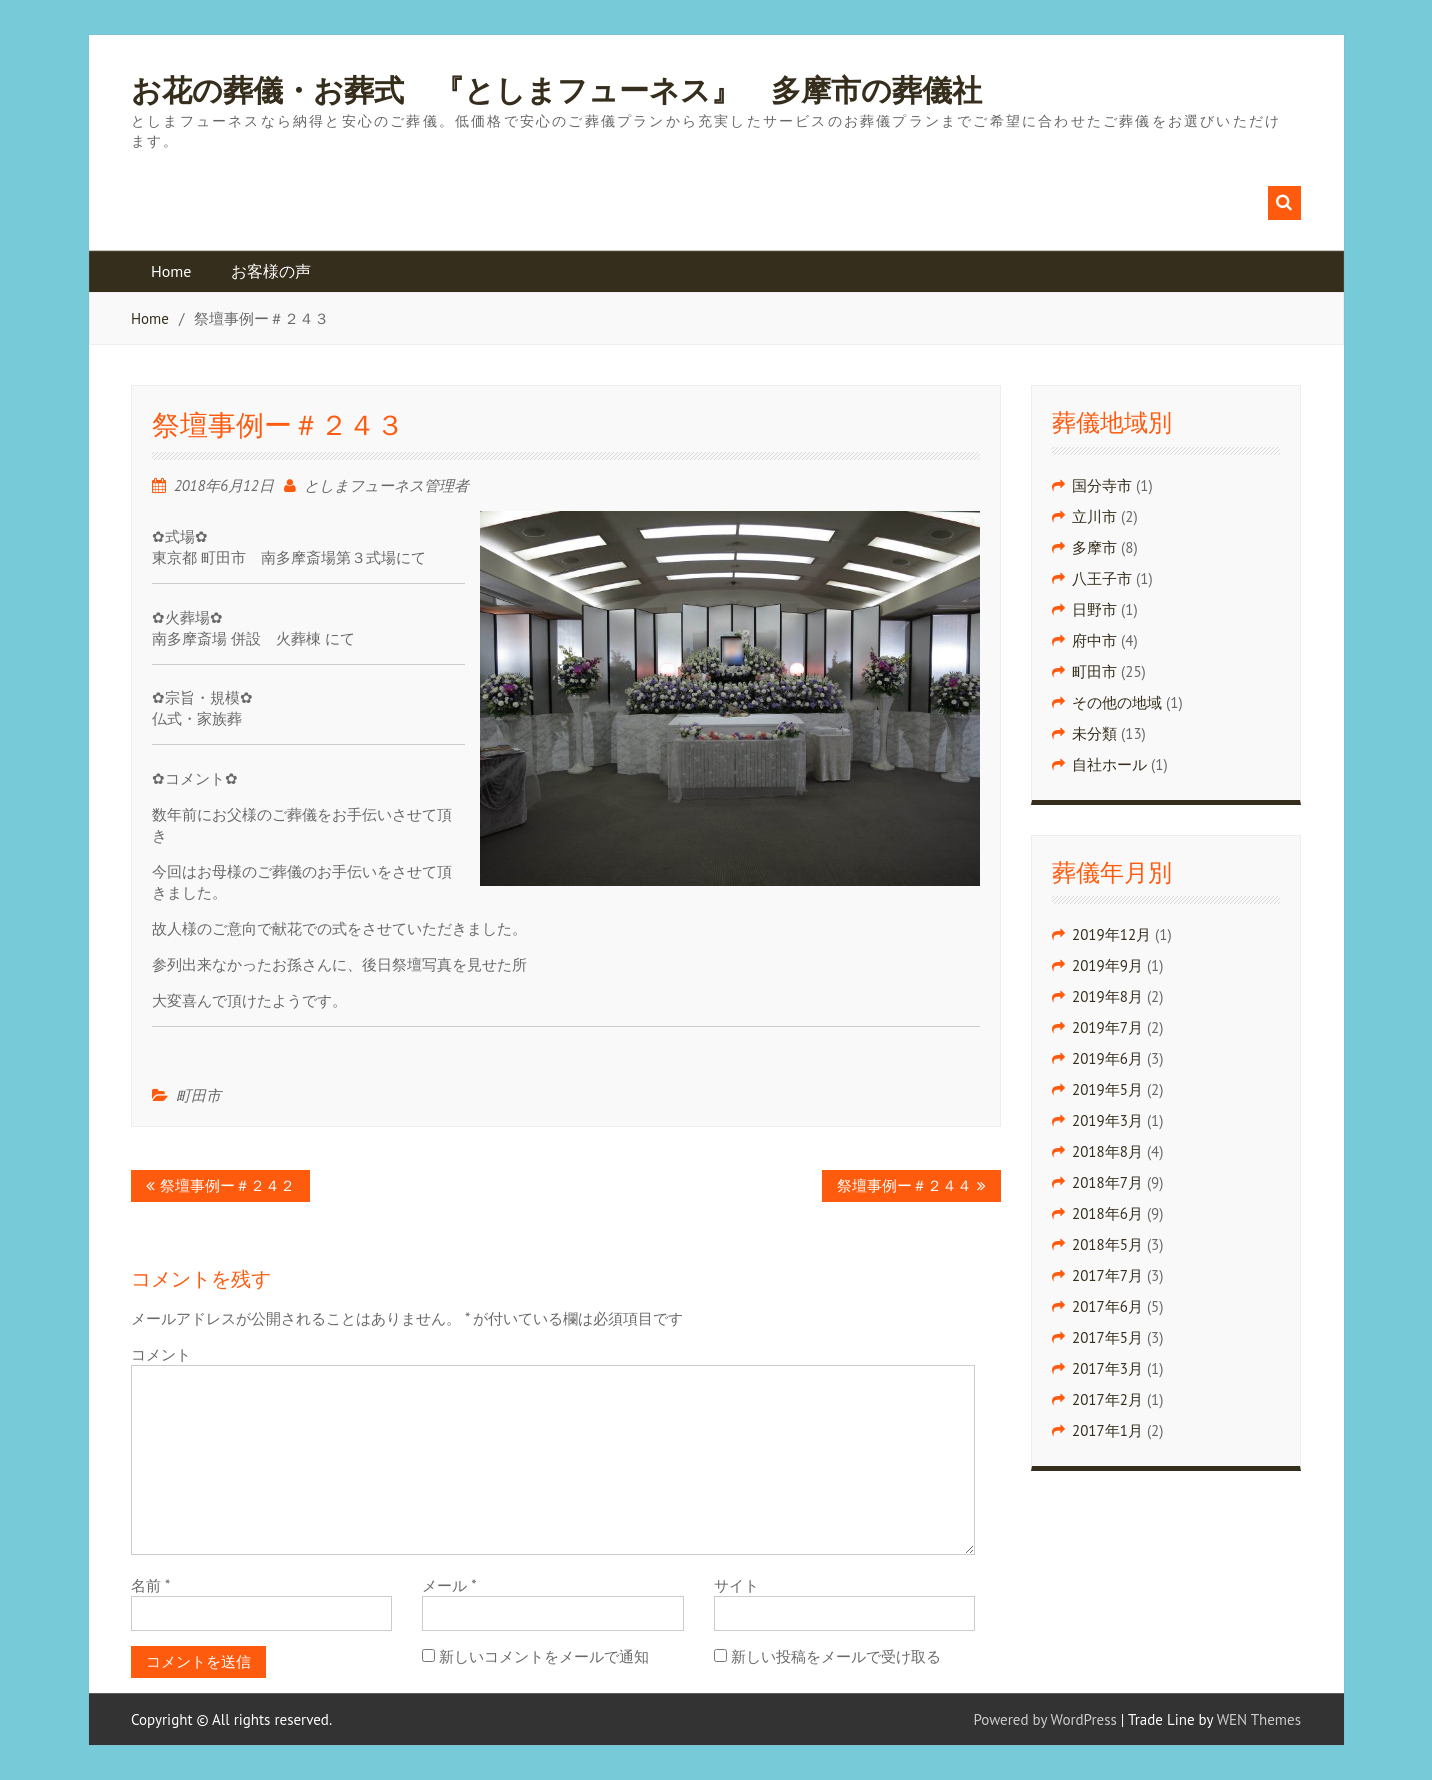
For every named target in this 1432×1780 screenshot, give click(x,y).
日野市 (1094, 609)
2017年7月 (1107, 1275)
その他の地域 (1117, 702)
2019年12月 (1111, 934)
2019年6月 (1107, 1058)
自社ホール (1109, 764)
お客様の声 (271, 271)
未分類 (1094, 733)
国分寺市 (1102, 485)
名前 (150, 1585)
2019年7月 (1107, 1027)
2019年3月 (1107, 1120)
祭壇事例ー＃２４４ (904, 1185)
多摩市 (1094, 547)
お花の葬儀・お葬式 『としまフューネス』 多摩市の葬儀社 (556, 91)
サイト (736, 1585)
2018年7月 (1107, 1182)
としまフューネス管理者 (386, 485)
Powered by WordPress (1045, 1719)
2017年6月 (1107, 1306)
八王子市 (1102, 578)
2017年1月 (1107, 1430)
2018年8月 (1107, 1151)
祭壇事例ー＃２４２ (227, 1185)
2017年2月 (1107, 1399)
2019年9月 (1107, 965)
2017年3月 (1107, 1368)
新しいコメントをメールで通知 (544, 1656)
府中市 (1094, 640)
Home (171, 271)
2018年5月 (1107, 1244)
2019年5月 (1107, 1089)
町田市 (198, 1095)
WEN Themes (1259, 1719)
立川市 (1094, 516)
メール (449, 1585)
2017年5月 (1107, 1337)
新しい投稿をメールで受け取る (836, 1656)
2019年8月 (1107, 996)
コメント (161, 1354)
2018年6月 (1107, 1213)
